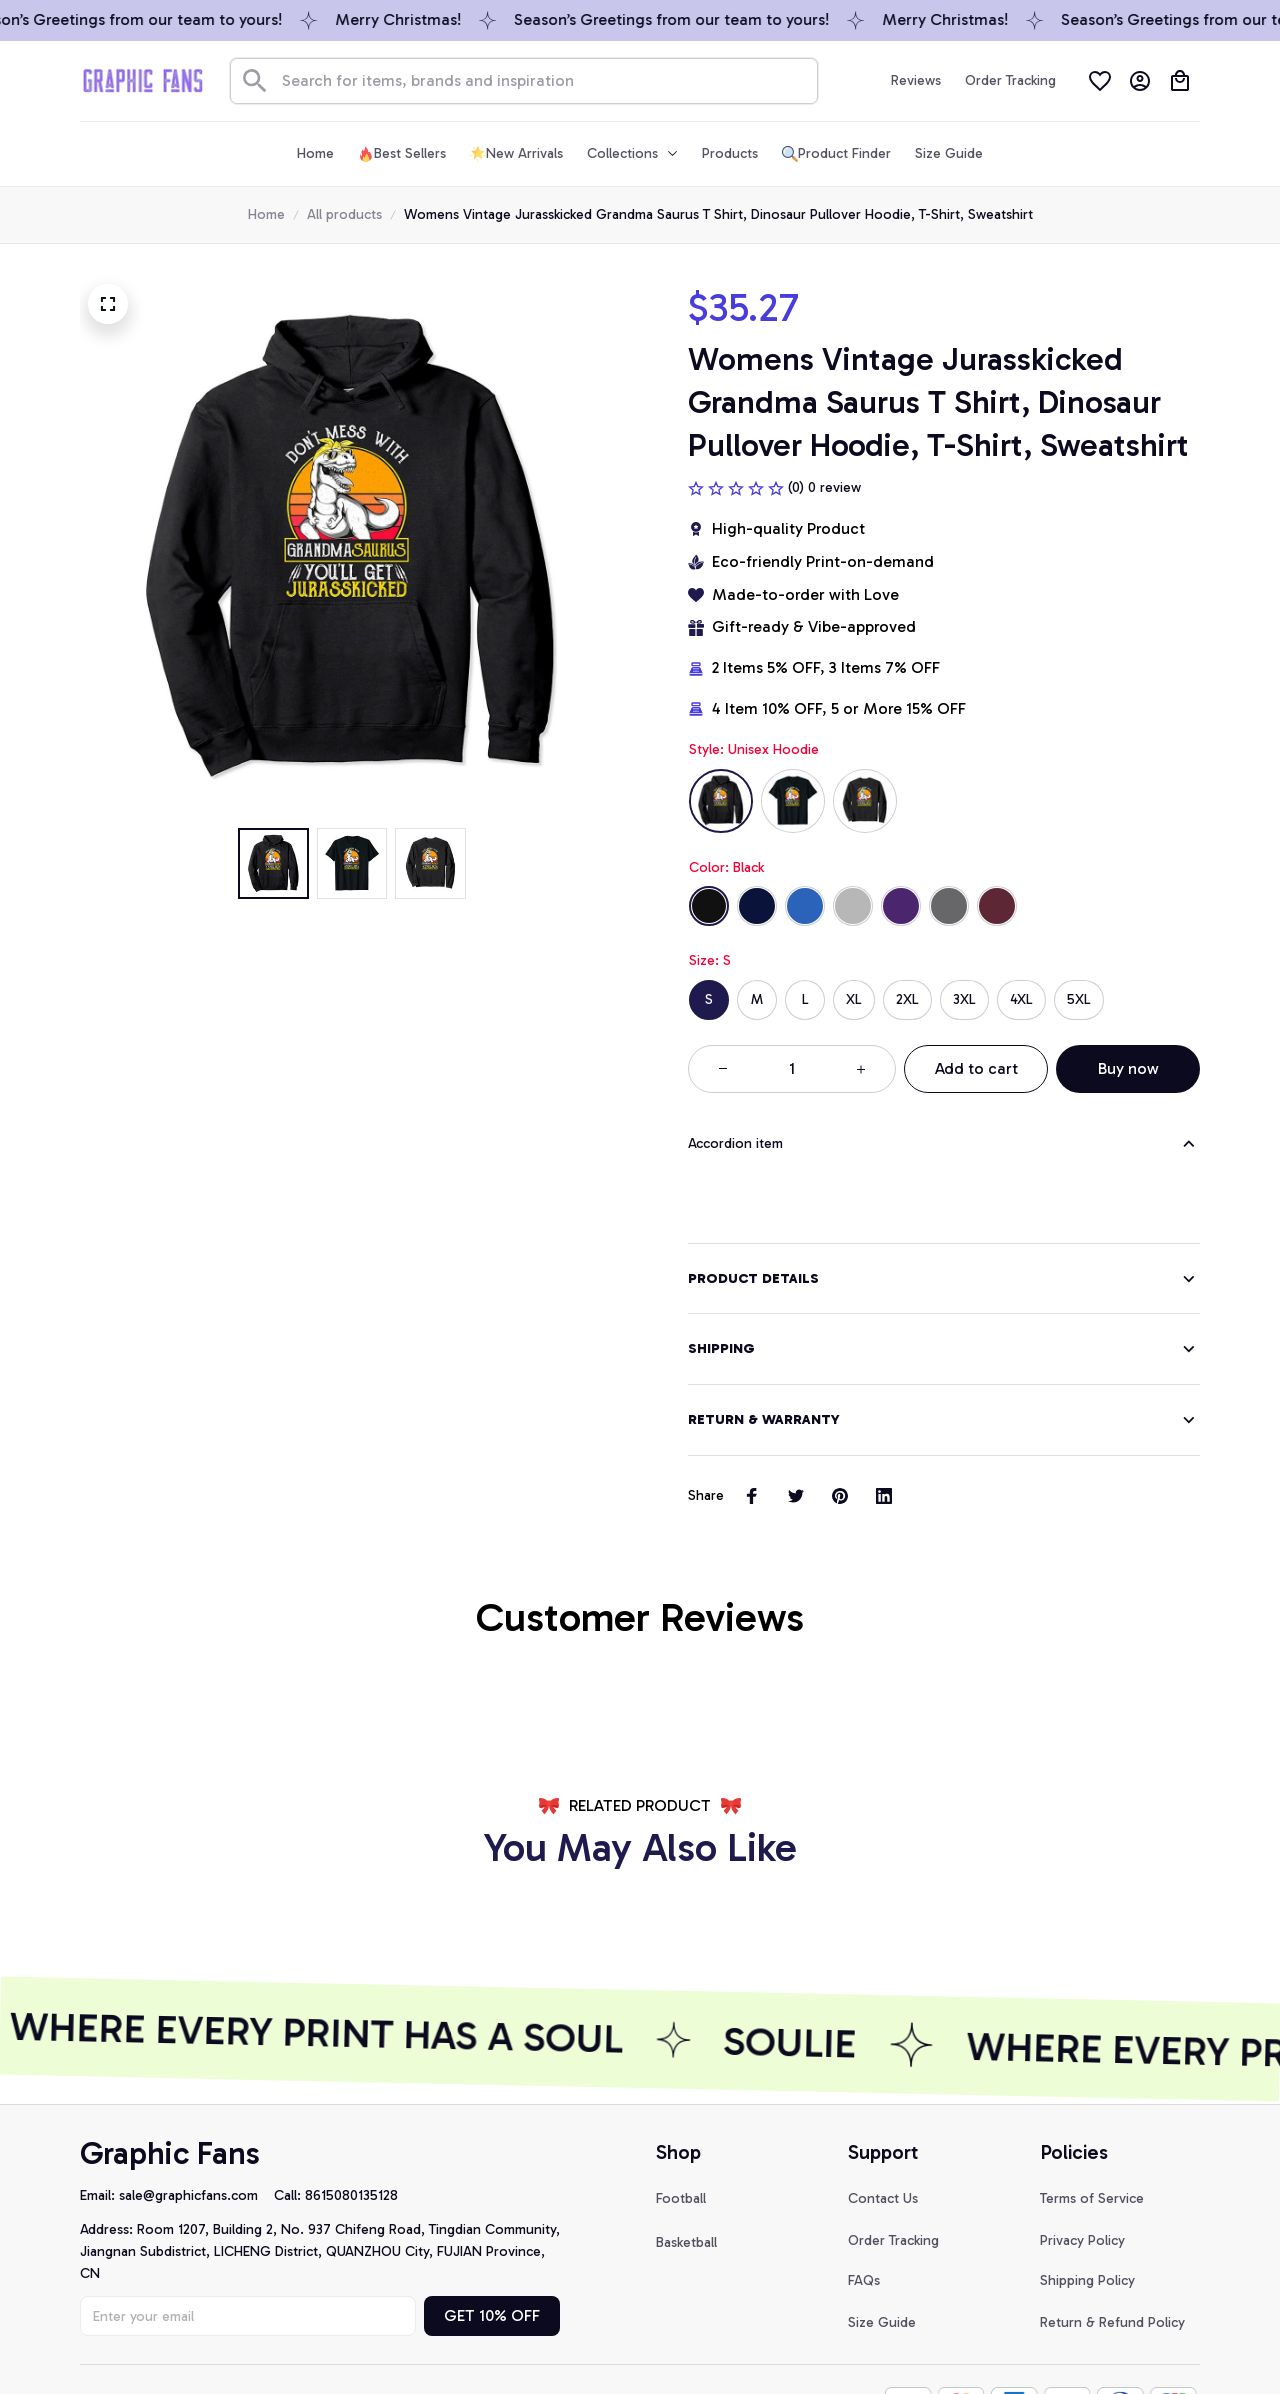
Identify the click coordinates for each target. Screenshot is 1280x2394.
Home (266, 214)
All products (344, 214)
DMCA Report (123, 2341)
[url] (196, 2137)
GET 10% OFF (492, 2256)
